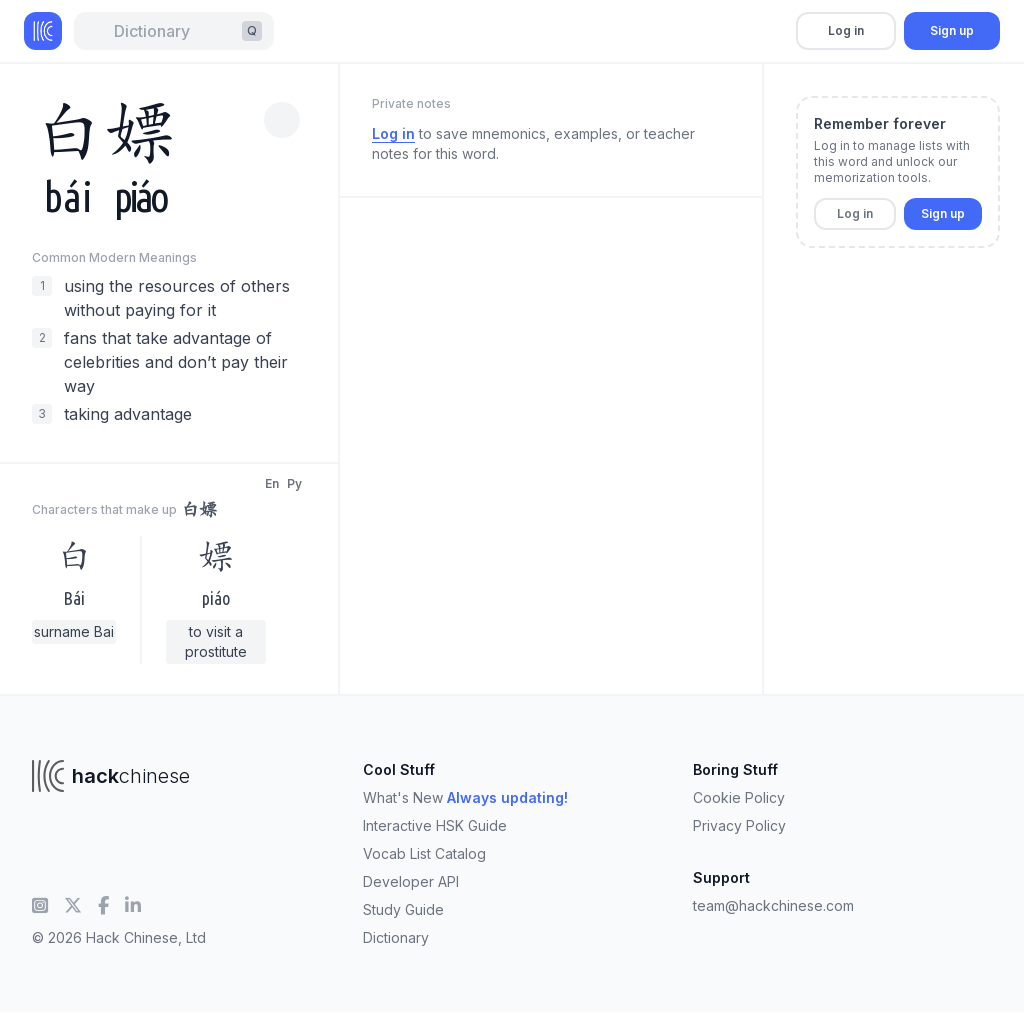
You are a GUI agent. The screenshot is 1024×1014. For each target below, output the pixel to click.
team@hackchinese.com (773, 905)
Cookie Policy (739, 797)
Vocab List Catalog (424, 853)
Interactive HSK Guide (435, 825)
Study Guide (403, 909)
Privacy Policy (739, 825)
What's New (465, 797)
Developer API (411, 881)
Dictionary (396, 937)
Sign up (952, 30)
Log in (846, 30)
